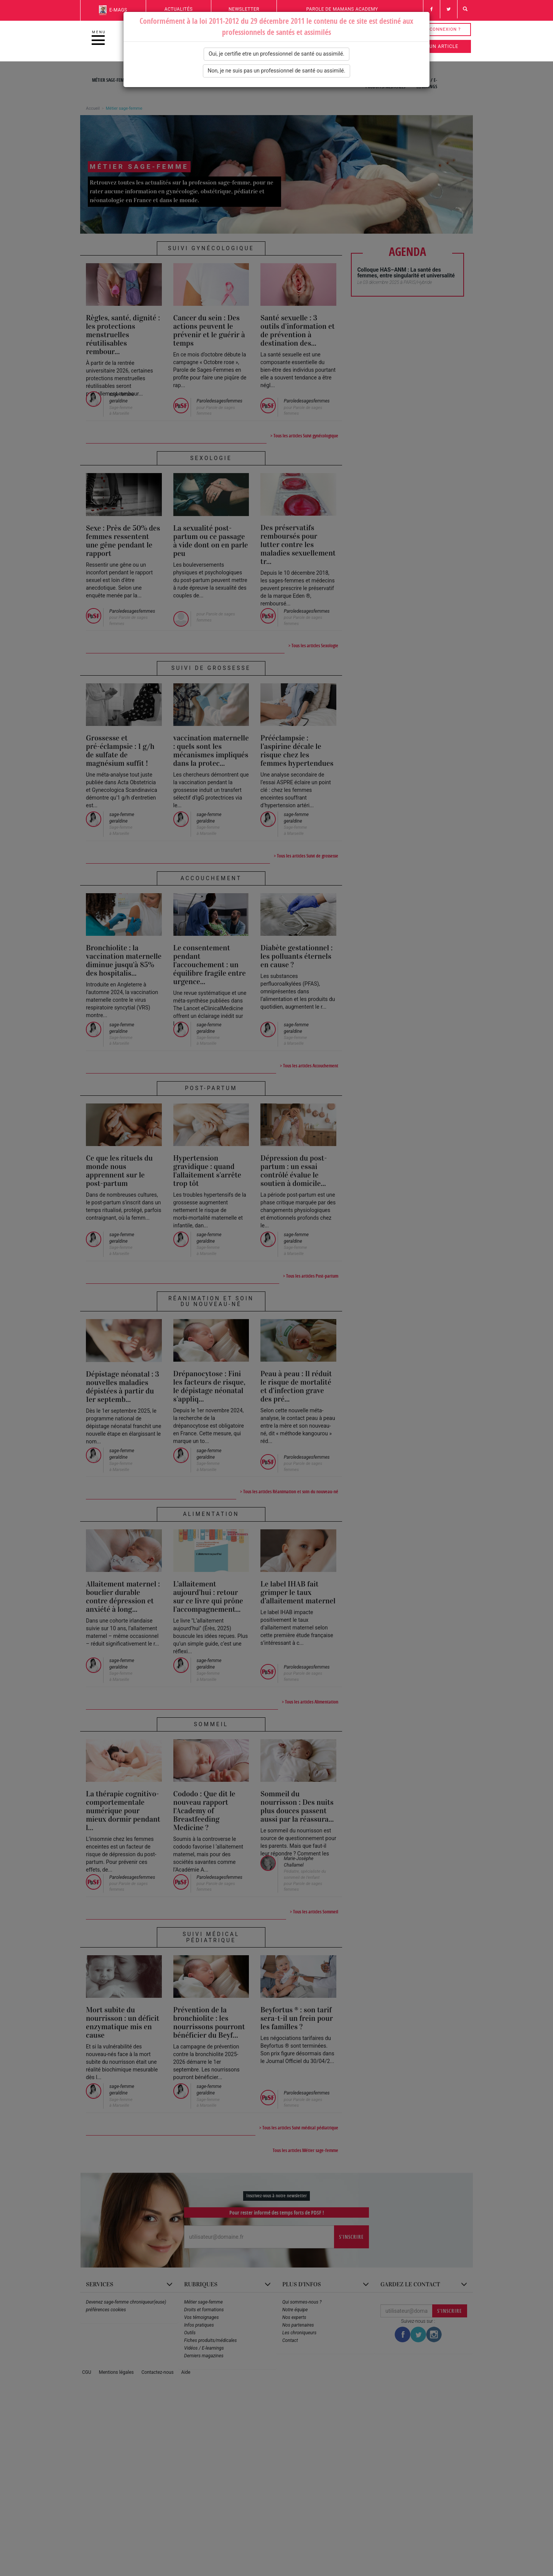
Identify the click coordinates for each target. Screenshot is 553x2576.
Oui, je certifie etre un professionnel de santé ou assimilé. (276, 54)
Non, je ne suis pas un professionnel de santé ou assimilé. (277, 71)
